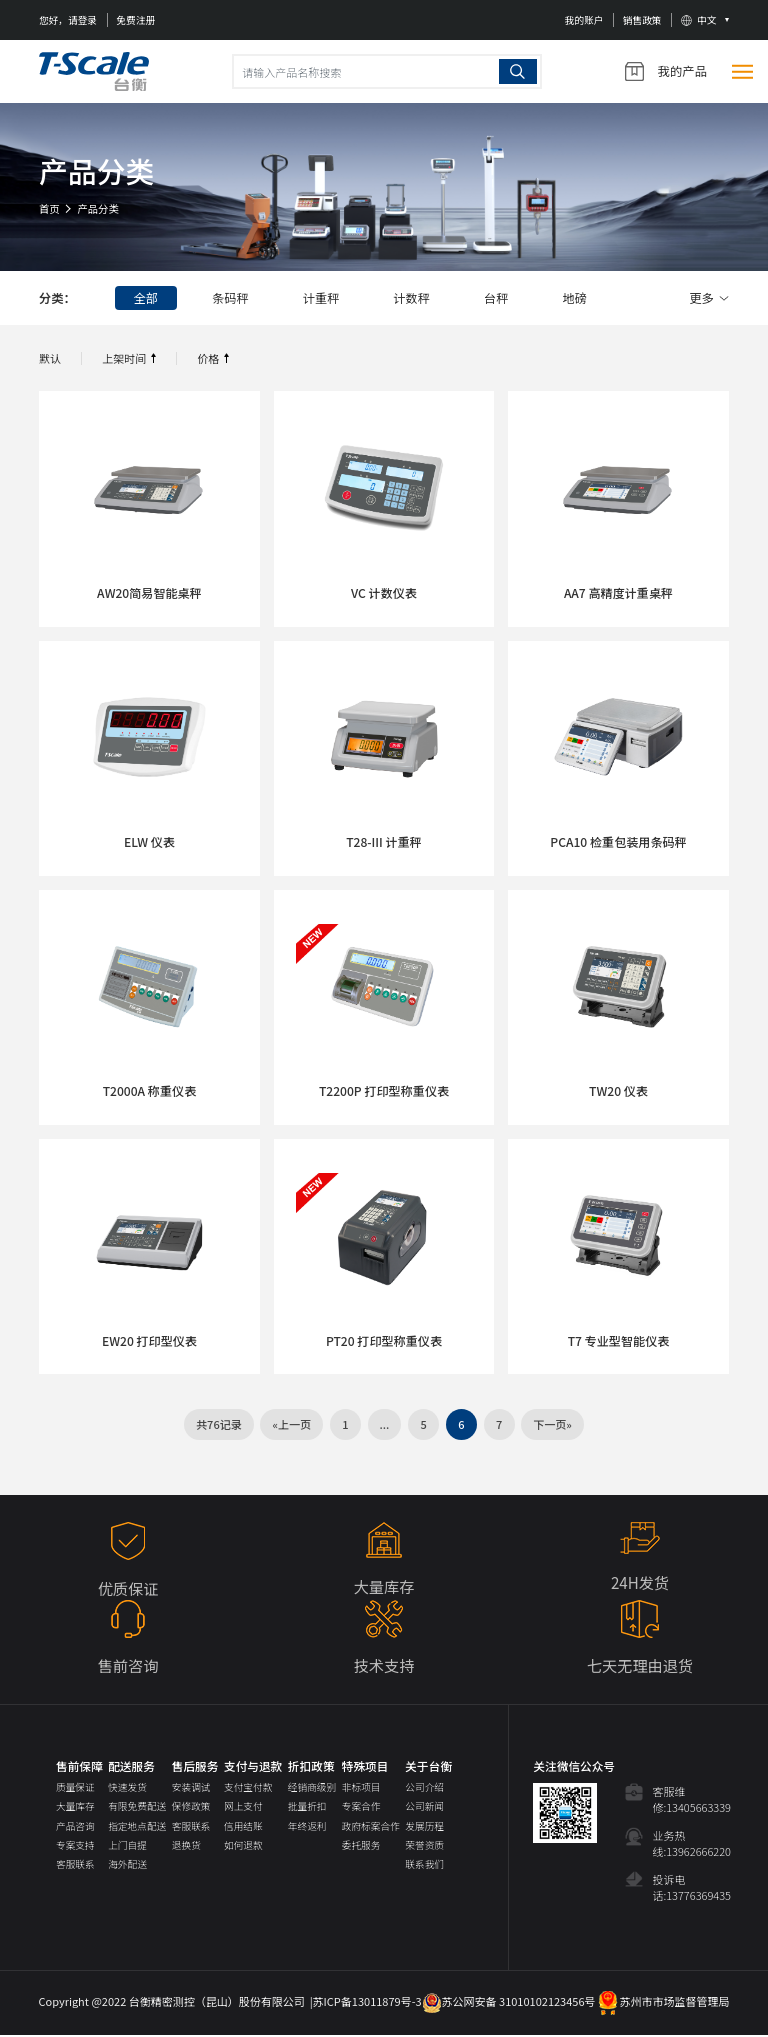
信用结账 (243, 1827)
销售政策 (642, 20)
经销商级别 (312, 1789)
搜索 (518, 71)
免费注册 (135, 20)
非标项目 (361, 1789)
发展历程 (424, 1827)
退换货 (186, 1847)
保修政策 (191, 1808)
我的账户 (584, 20)
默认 (50, 358)
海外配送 (127, 1866)
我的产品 (666, 71)
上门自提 (127, 1847)
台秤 (501, 298)
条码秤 (232, 298)
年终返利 (307, 1827)
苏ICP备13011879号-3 (367, 2003)
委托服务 (361, 1847)
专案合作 (361, 1808)
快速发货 (127, 1789)
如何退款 (243, 1847)
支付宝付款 (248, 1789)
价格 (208, 358)
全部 (146, 298)
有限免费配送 (137, 1808)
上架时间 (124, 358)
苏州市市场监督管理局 (663, 2003)
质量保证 (75, 1789)
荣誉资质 (424, 1847)
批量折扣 (307, 1808)
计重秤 (323, 298)
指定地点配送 (137, 1827)
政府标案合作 (371, 1827)
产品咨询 (75, 1827)
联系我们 (424, 1866)
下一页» (552, 1425)
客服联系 (75, 1866)
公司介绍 (424, 1789)
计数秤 (415, 298)
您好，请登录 (68, 20)
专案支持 (75, 1847)
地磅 (581, 298)
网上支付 (243, 1808)
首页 (49, 208)
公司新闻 (424, 1808)
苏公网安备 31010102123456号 (509, 2003)
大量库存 (75, 1808)
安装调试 (191, 1789)
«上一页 (291, 1425)
